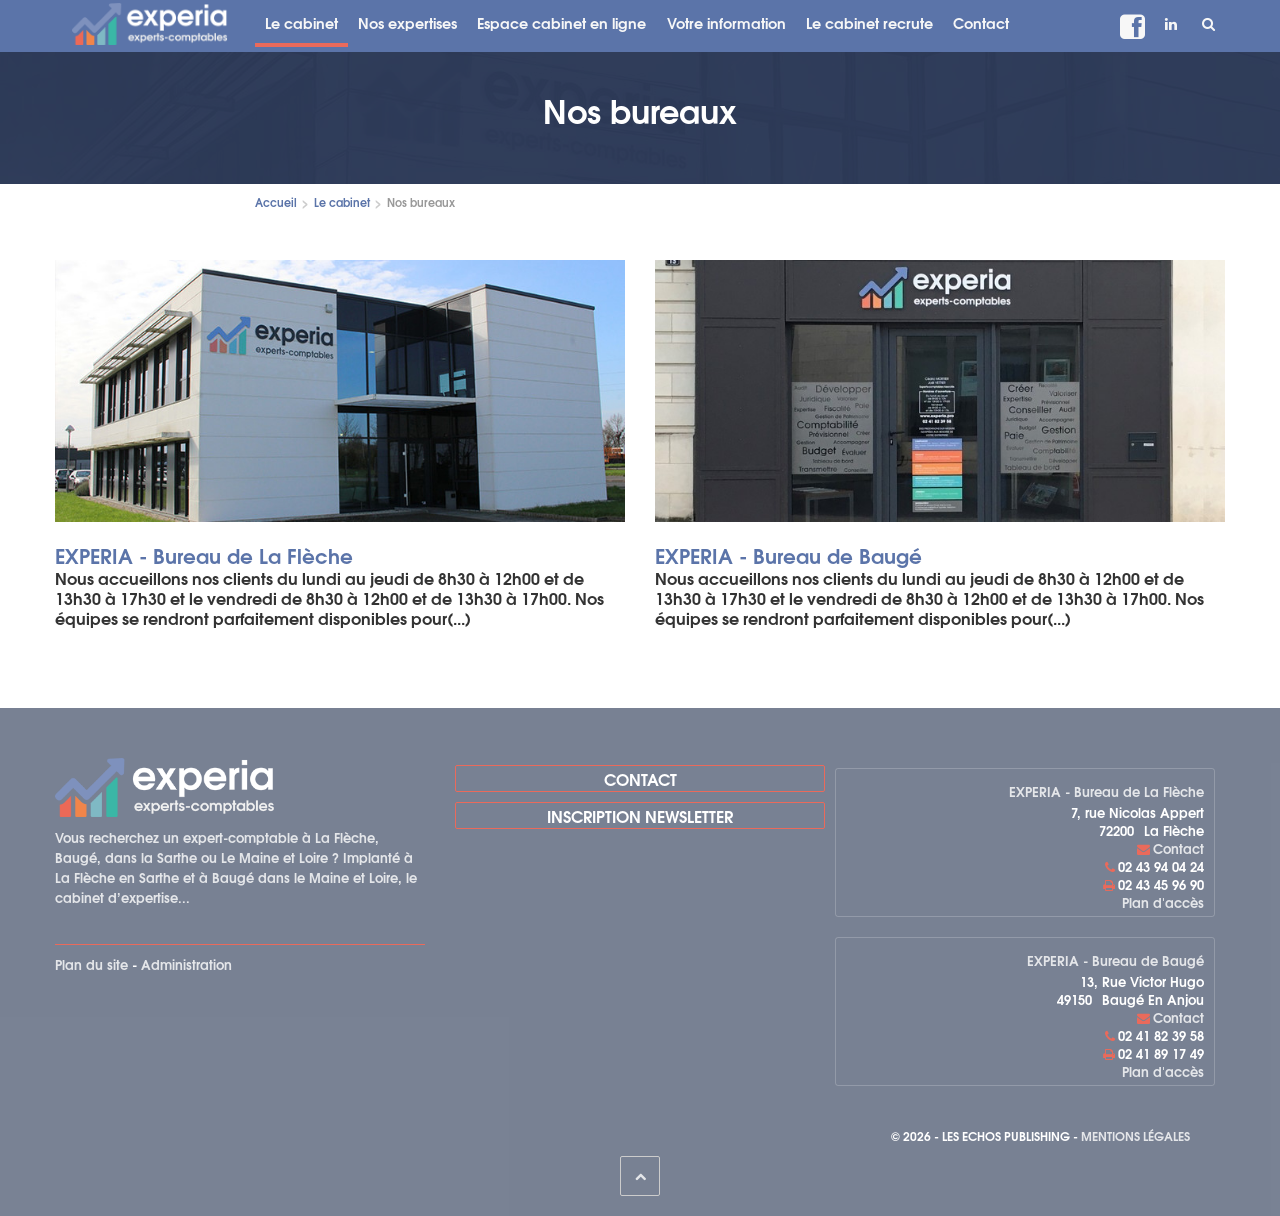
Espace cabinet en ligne (561, 22)
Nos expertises (407, 22)
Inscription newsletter (640, 815)
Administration (186, 964)
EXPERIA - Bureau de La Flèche (204, 554)
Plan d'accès (1163, 902)
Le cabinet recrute (869, 22)
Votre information (726, 22)
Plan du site (91, 964)
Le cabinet (301, 22)
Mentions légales (1135, 1135)
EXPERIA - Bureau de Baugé (788, 554)
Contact (981, 22)
